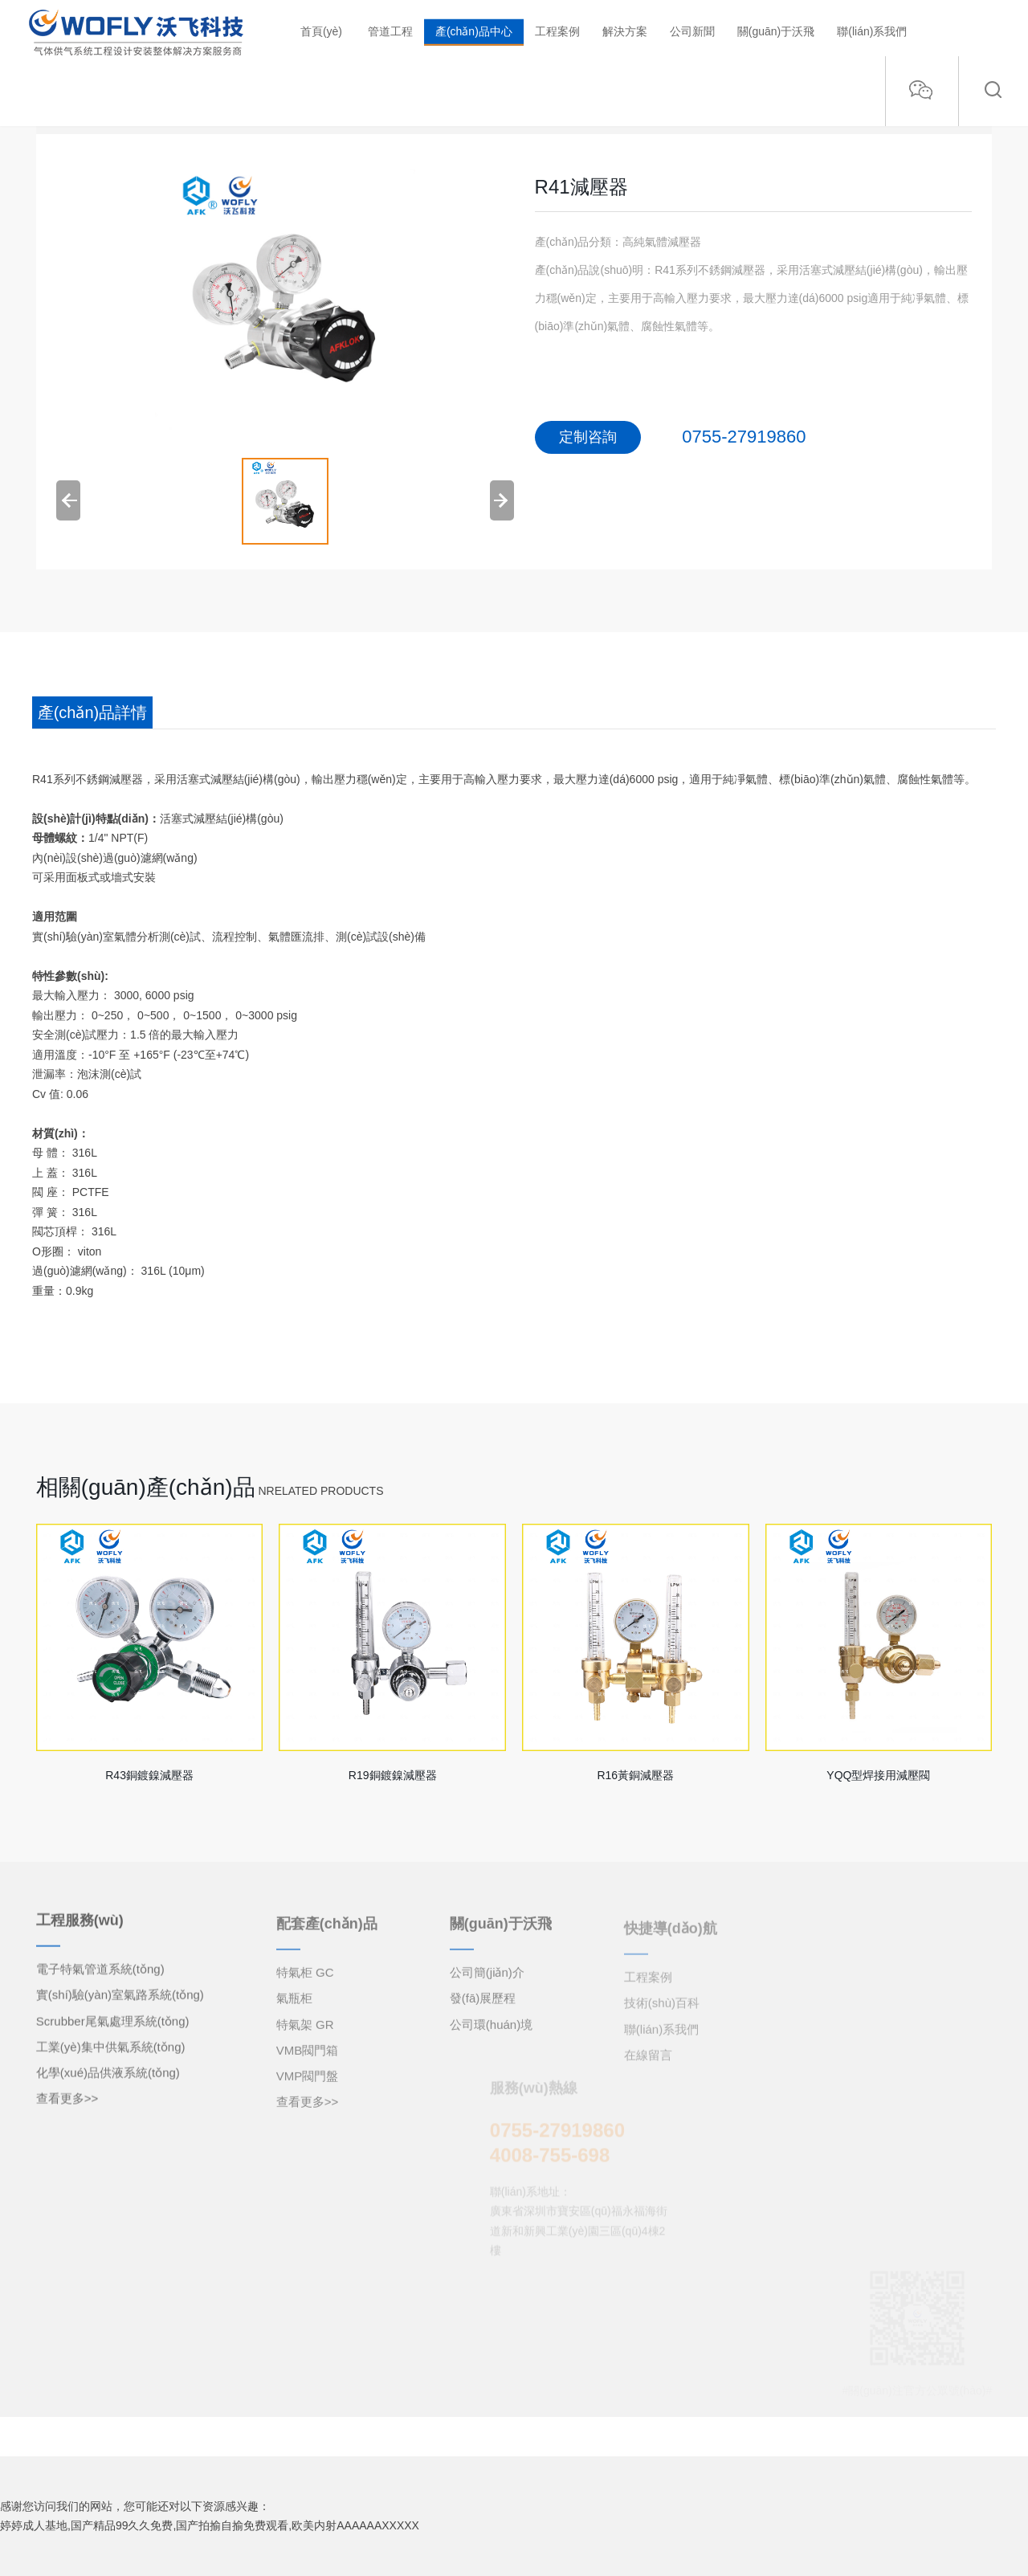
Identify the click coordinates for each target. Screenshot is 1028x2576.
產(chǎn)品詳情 (93, 712)
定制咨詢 (588, 437)
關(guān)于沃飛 (775, 31)
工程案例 (557, 31)
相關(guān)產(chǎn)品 (145, 1487)
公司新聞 (692, 31)
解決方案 (624, 31)
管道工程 (390, 31)
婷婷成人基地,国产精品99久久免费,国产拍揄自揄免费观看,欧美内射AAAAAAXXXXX (209, 2525)
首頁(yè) (321, 31)
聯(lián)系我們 (872, 31)
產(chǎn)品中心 (473, 31)
